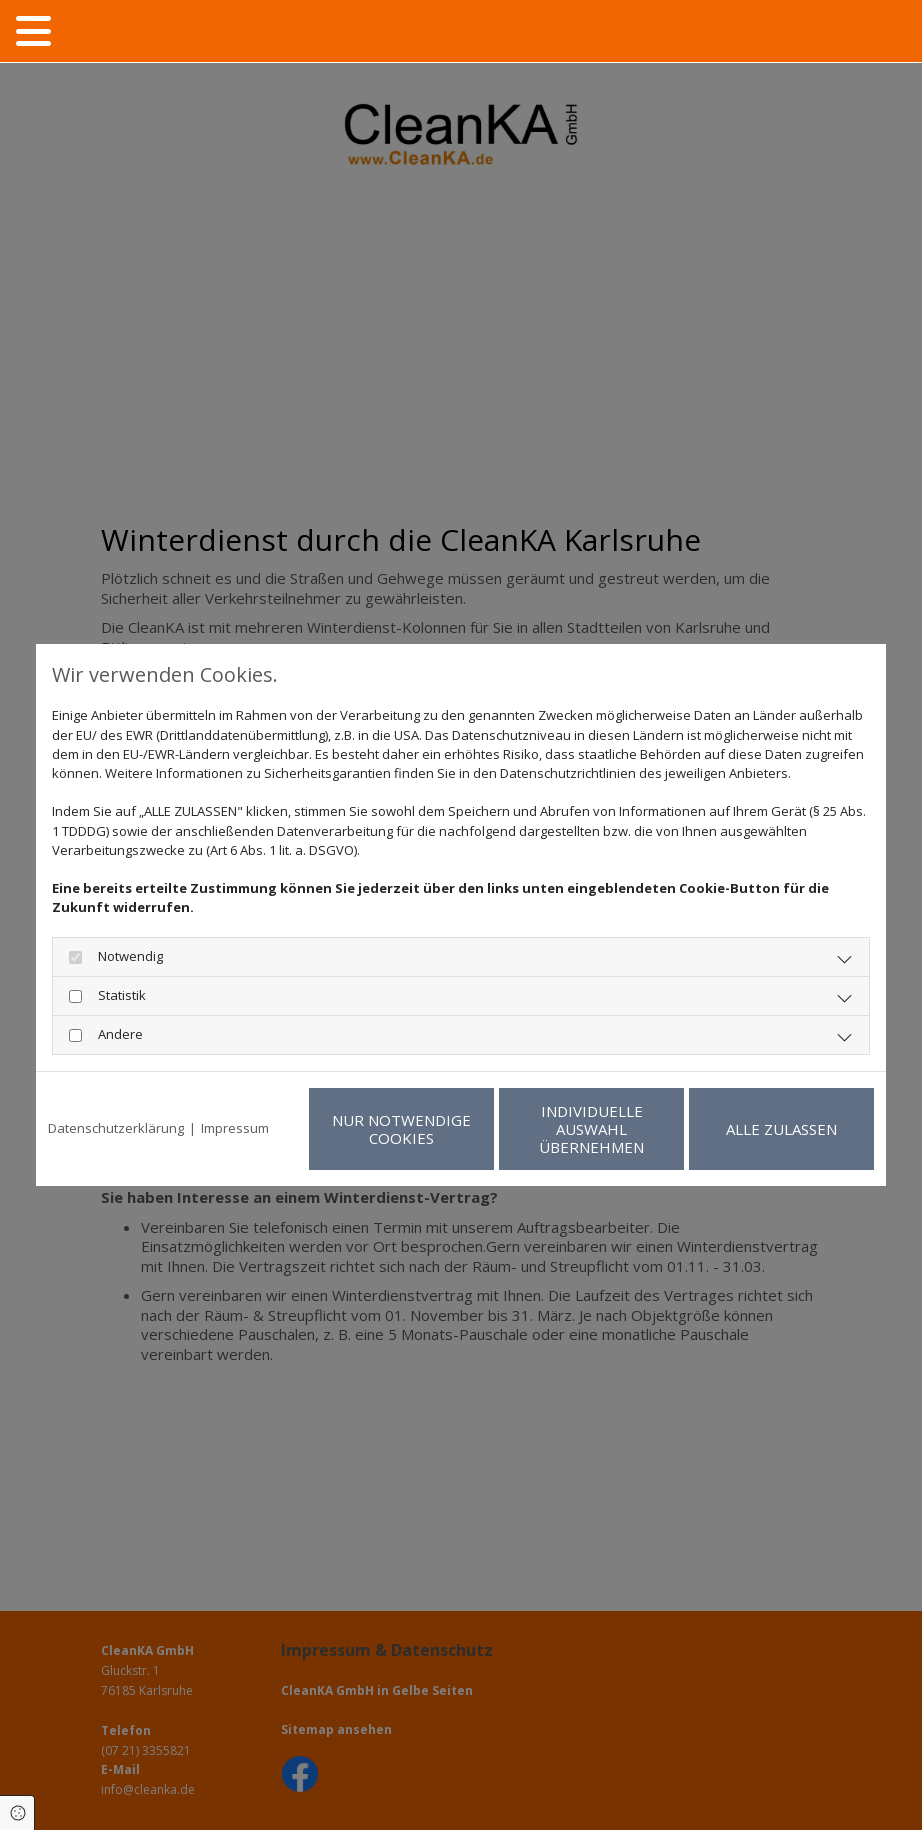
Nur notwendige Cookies (401, 1129)
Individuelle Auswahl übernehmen (591, 1129)
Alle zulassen (781, 1129)
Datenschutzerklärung (116, 1128)
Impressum (235, 1128)
